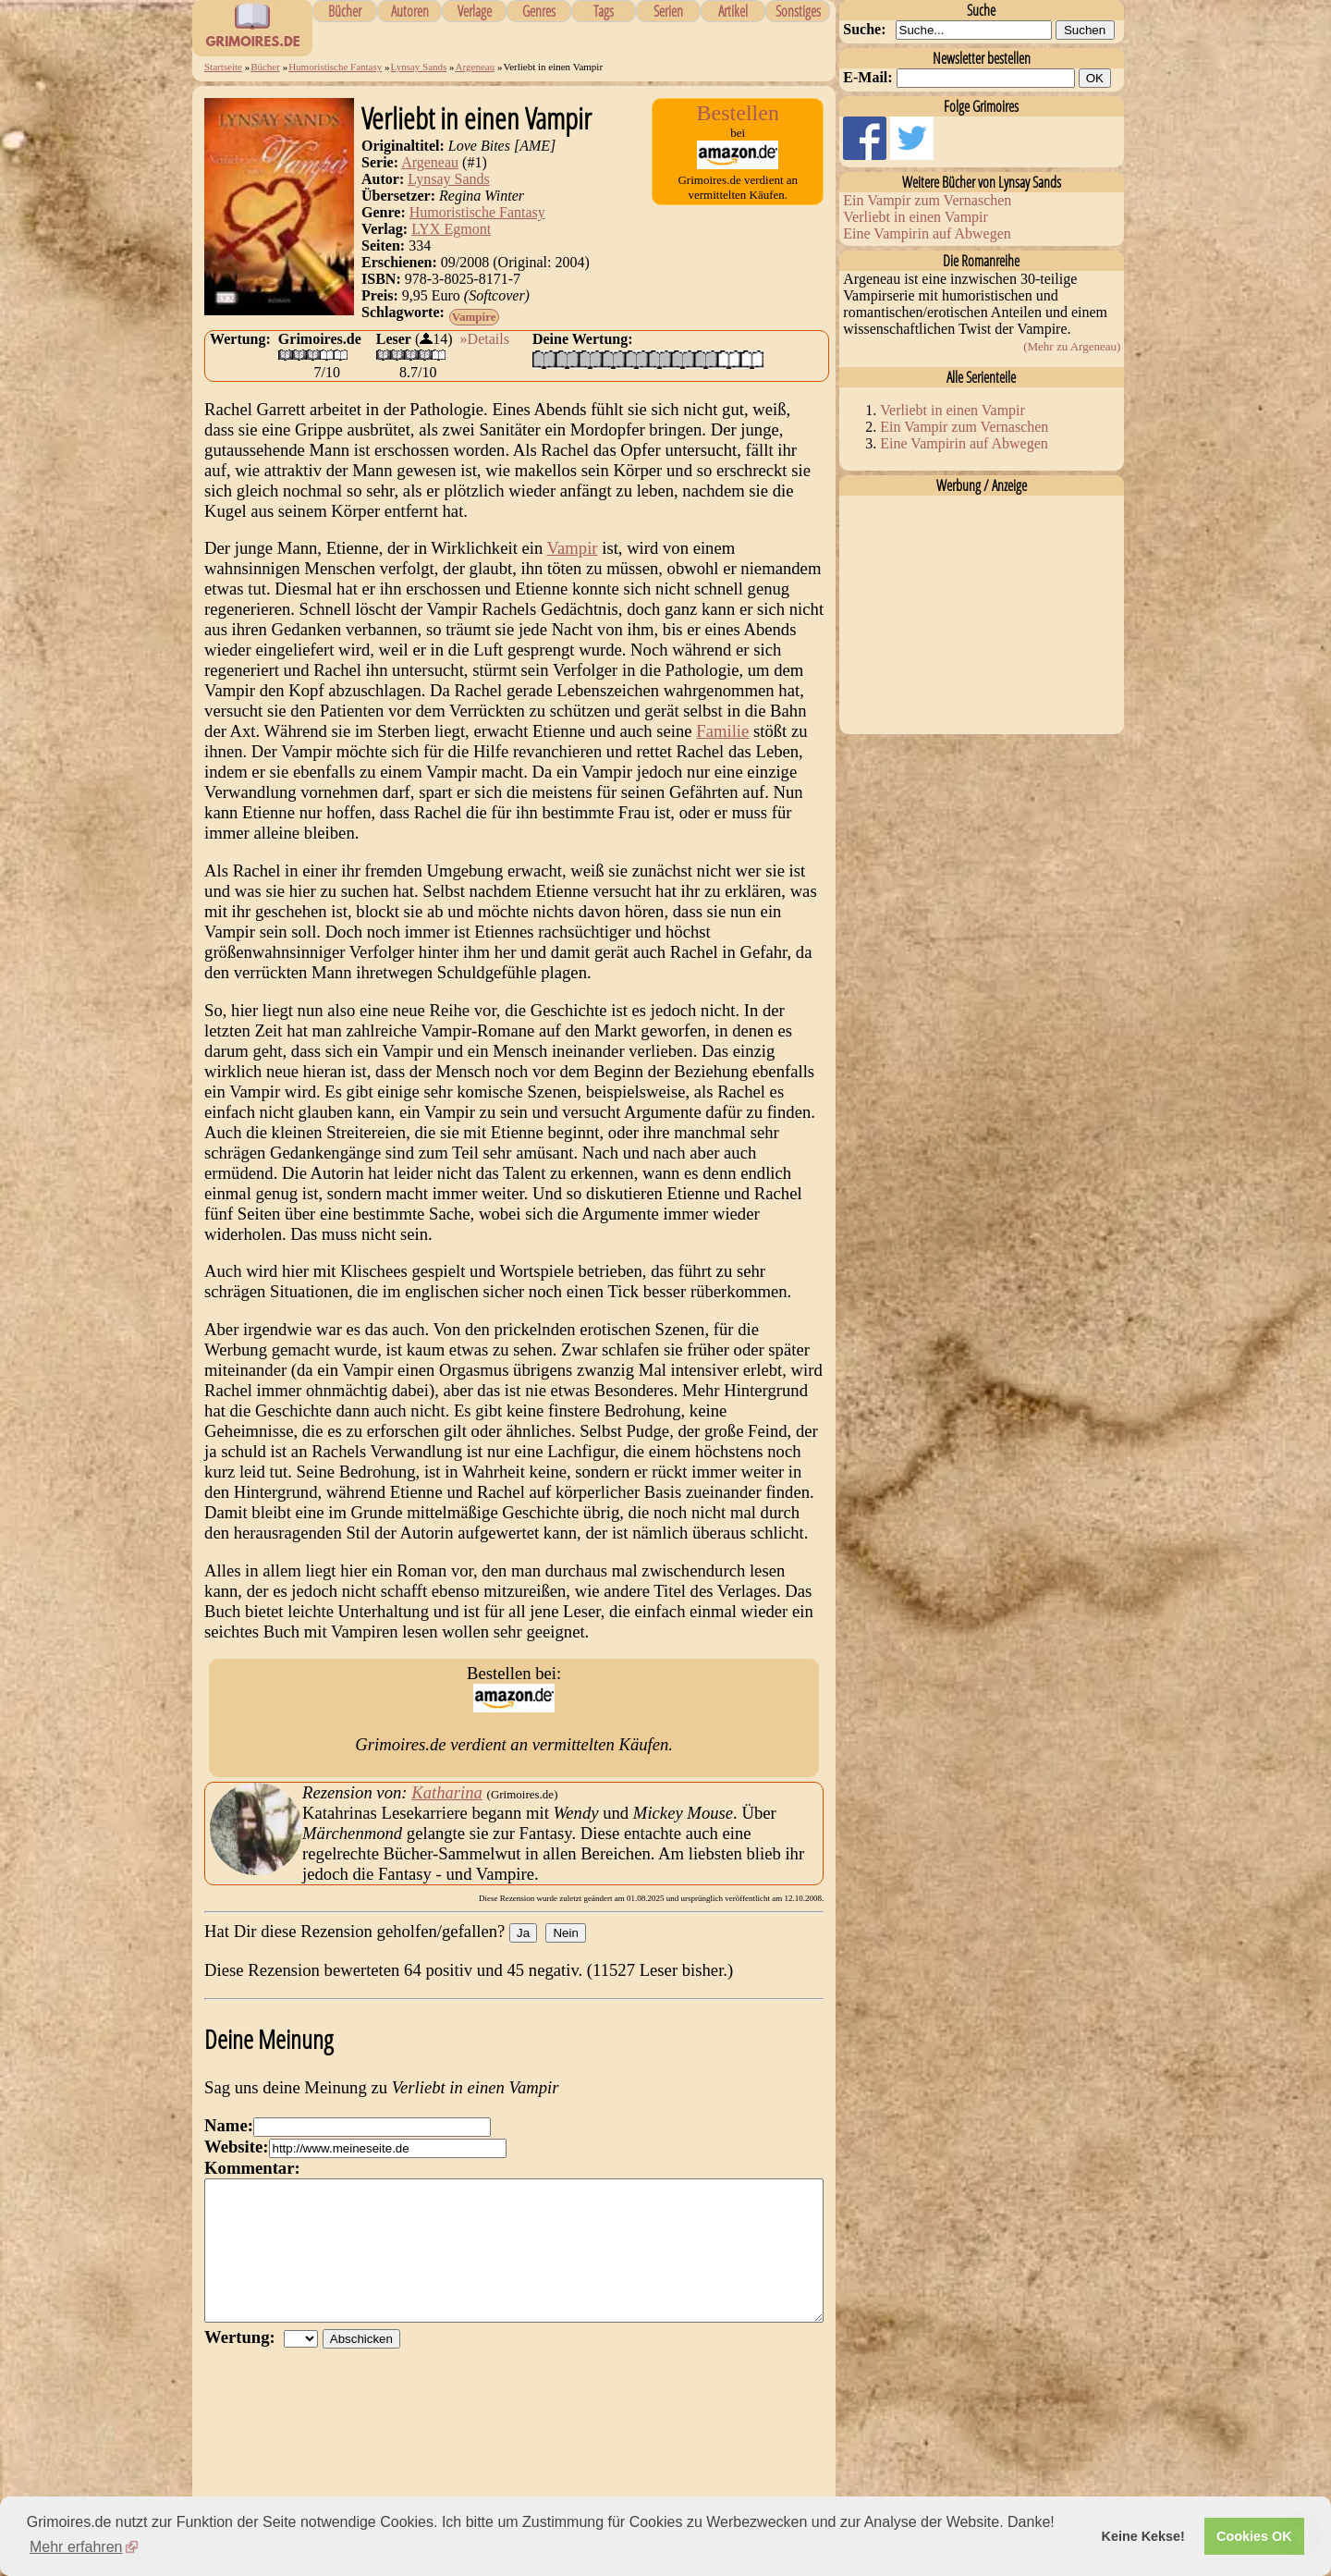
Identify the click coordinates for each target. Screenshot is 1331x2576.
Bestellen (738, 113)
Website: (236, 2146)
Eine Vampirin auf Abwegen (926, 233)
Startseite (223, 66)
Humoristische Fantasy (335, 66)
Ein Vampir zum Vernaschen (927, 200)
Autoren (410, 11)
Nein (565, 1933)
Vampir (572, 548)
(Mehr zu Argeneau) (1071, 346)
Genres (539, 11)
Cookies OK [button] (1254, 2536)
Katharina (446, 1792)
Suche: (864, 29)
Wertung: (244, 2364)
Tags (603, 11)
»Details (484, 339)
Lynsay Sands (419, 66)
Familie (722, 731)
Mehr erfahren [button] (76, 2547)
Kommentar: (252, 2167)
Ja (523, 1933)
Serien (668, 11)
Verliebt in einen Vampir (915, 217)
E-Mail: (867, 77)
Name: (228, 2125)
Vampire (474, 317)
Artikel (733, 11)
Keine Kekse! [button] (1143, 2536)
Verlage (475, 11)
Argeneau (475, 66)
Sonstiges (798, 11)
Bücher (344, 11)
